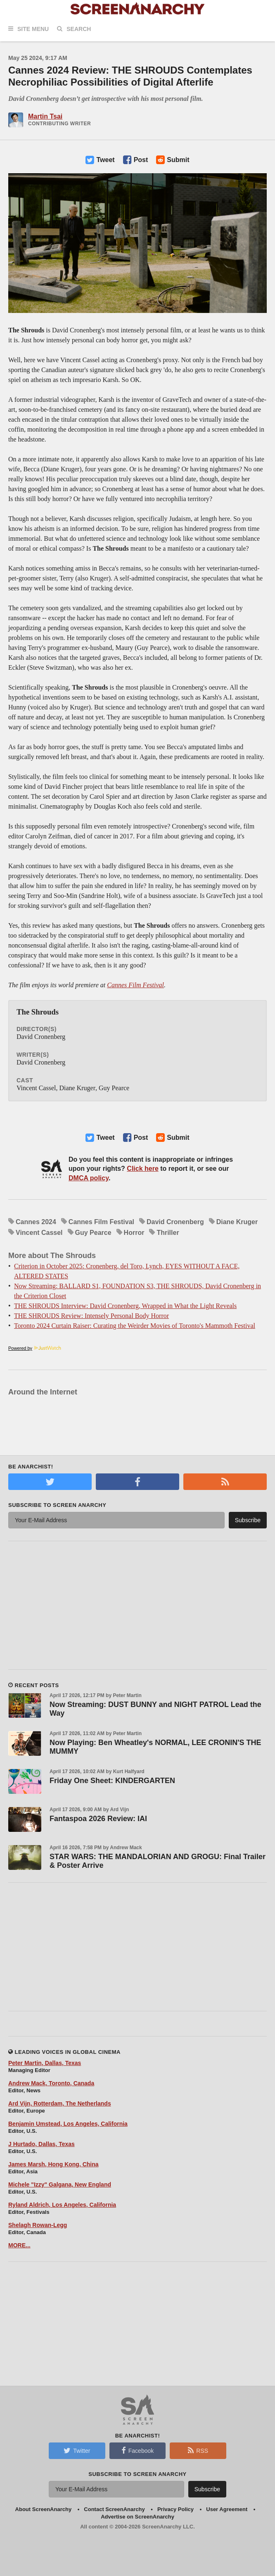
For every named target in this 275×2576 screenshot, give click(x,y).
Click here (142, 1168)
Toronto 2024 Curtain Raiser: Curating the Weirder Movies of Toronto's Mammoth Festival (134, 1325)
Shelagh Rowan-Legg (37, 2225)
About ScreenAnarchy (43, 2509)
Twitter (77, 2450)
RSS (198, 2450)
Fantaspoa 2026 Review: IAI (98, 1818)
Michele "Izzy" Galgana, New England (59, 2184)
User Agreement (226, 2509)
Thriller (167, 1232)
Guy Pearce (93, 1232)
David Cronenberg (175, 1221)
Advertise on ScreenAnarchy (137, 2517)
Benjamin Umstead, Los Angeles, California (68, 2123)
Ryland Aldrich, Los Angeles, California (62, 2204)
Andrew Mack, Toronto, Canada (51, 2083)
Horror (134, 1232)
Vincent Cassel (39, 1232)
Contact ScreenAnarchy (114, 2509)
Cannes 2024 (36, 1221)
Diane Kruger (237, 1221)
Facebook (137, 2450)
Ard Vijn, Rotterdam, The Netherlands (59, 2103)
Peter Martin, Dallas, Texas (44, 2063)
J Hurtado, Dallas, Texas (41, 2144)
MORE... (19, 2245)
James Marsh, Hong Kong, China (53, 2164)
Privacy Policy (175, 2509)
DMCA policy (89, 1178)
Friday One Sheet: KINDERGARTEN (112, 1780)
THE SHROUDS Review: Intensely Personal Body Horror (91, 1315)
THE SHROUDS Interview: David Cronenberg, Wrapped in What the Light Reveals (125, 1305)
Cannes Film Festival (135, 984)
